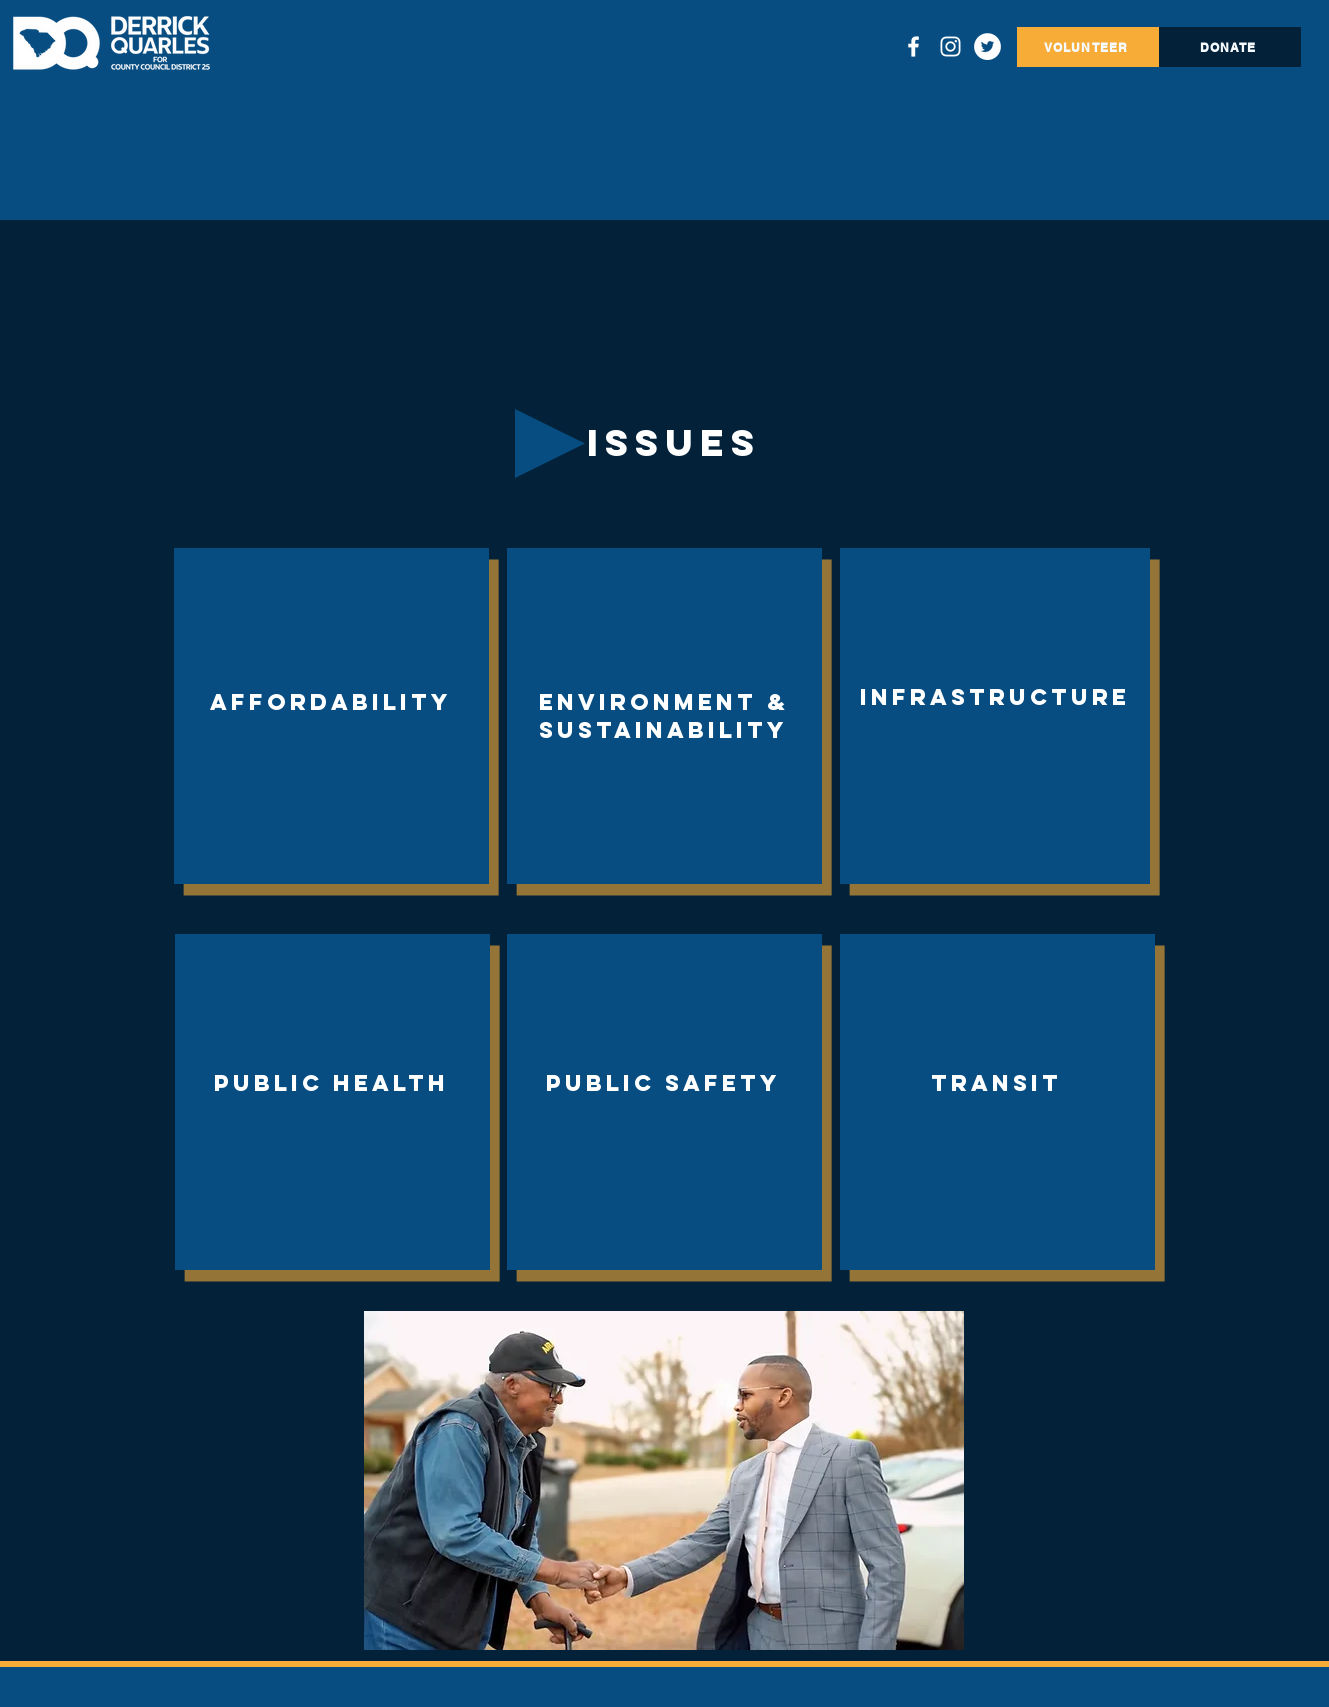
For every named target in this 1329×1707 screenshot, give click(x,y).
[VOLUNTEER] (1088, 47)
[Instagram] (950, 46)
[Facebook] (913, 46)
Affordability (331, 702)
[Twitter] (987, 46)
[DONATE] (1230, 47)
